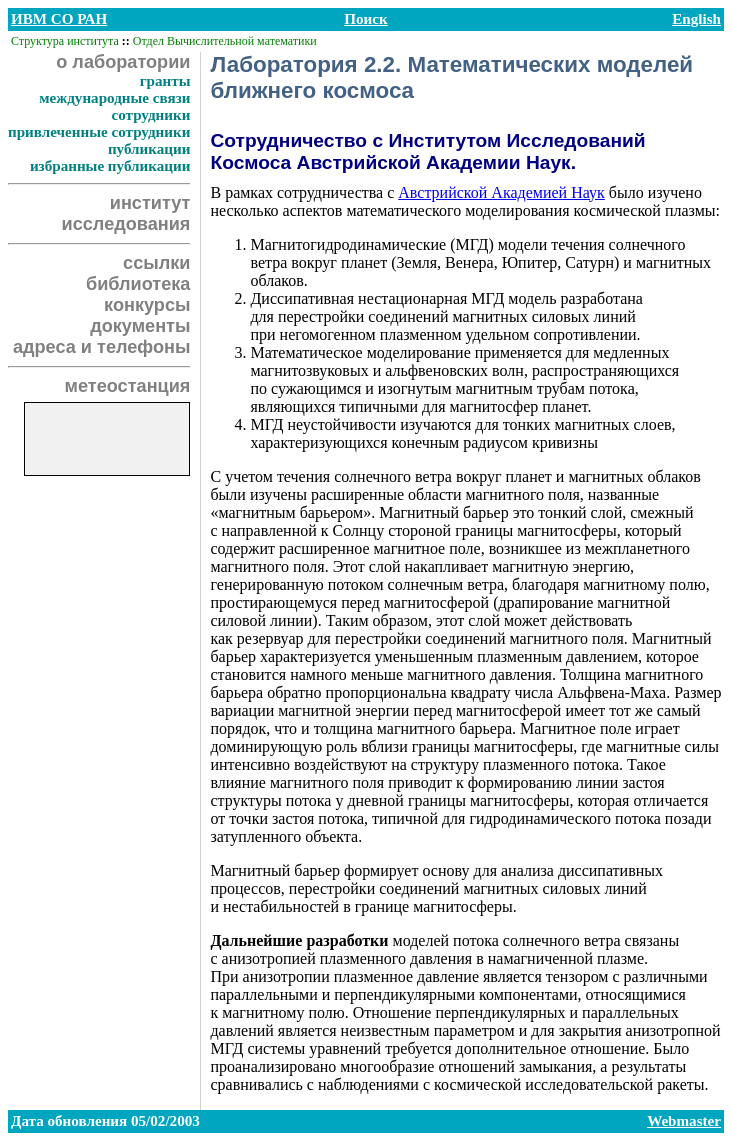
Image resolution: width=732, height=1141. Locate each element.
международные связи (114, 98)
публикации (149, 149)
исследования (126, 224)
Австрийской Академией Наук (501, 192)
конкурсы (147, 305)
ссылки (156, 263)
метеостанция (128, 386)
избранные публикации (110, 166)
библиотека (138, 284)
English (696, 19)
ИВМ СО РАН (59, 19)
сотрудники (151, 115)
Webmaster (684, 1121)
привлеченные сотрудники (99, 132)
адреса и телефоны (102, 347)
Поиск (365, 19)
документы (140, 326)
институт (150, 203)
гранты (165, 81)
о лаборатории (123, 62)
